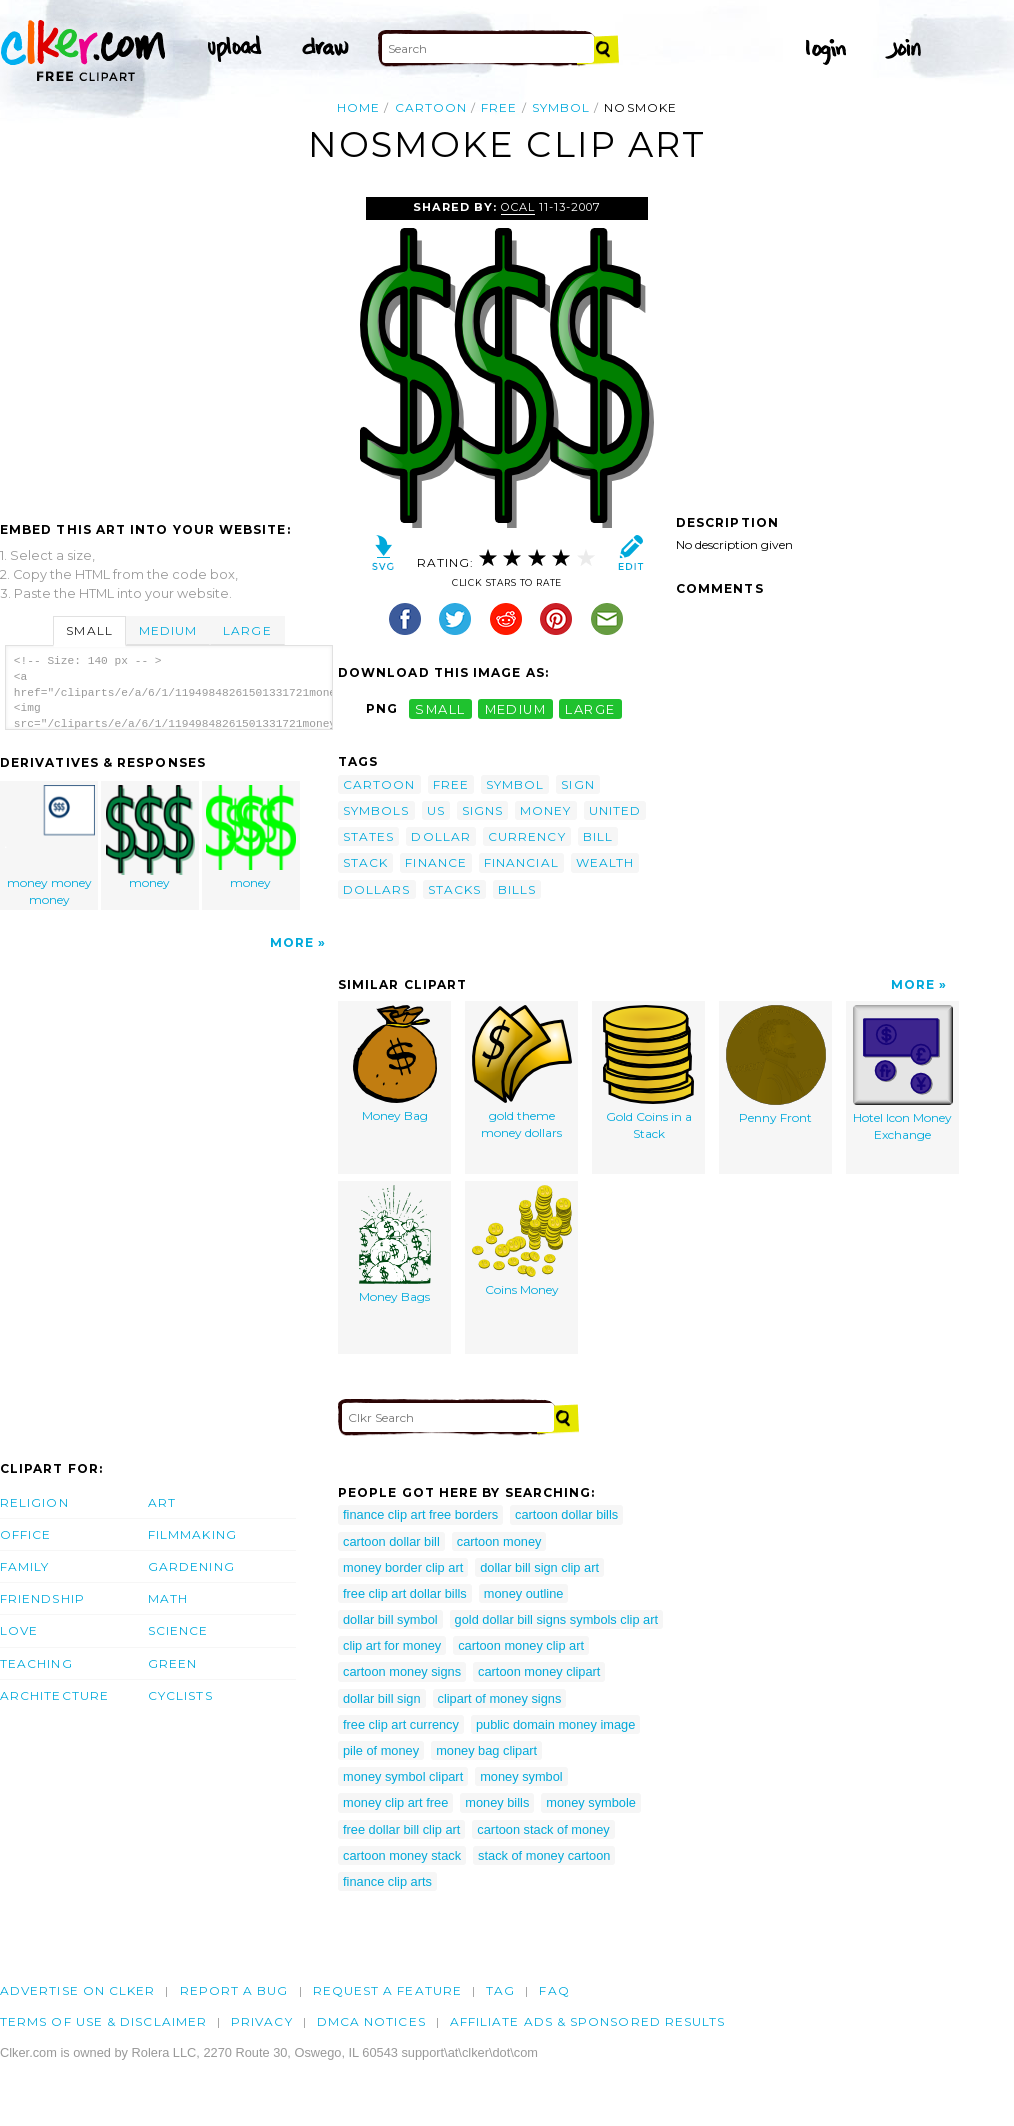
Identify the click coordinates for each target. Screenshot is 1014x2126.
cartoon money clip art (521, 1645)
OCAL (518, 207)
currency (527, 836)
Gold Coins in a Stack (648, 1073)
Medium (168, 630)
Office (25, 1534)
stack (365, 862)
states (368, 836)
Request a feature (387, 1990)
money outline (524, 1593)
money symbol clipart (403, 1776)
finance (436, 862)
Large (247, 630)
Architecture (54, 1695)
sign (577, 784)
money (151, 837)
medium (516, 708)
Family (24, 1566)
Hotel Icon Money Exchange (903, 1073)
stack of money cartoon (544, 1855)
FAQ (554, 1990)
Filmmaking (192, 1534)
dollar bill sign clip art (539, 1567)
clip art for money (392, 1645)
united (615, 810)
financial (521, 862)
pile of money (381, 1750)
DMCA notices (371, 2021)
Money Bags (395, 1244)
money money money (50, 846)
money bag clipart (486, 1750)
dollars (377, 889)
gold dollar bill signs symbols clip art (556, 1619)
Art (162, 1502)
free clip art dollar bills (405, 1593)
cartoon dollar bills (566, 1514)
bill (598, 836)
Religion (34, 1502)
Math (168, 1598)
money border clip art (403, 1567)
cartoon (431, 107)
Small (89, 630)
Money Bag (395, 1064)
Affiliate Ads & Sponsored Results (588, 2021)
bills (517, 889)
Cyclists (180, 1695)
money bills (497, 1802)
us (436, 810)
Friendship (42, 1598)
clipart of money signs (500, 1698)
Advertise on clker (77, 1990)
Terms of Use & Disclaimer (103, 2021)
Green (172, 1663)
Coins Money (522, 1241)
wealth (605, 862)
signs (482, 810)
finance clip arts (387, 1881)
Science (178, 1630)
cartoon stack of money (543, 1829)
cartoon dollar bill (391, 1541)
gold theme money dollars (522, 1072)
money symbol (521, 1776)
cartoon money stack (402, 1855)
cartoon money (499, 1541)
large (590, 708)
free (499, 107)
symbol (561, 107)
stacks (454, 889)
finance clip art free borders (420, 1514)
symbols (376, 810)
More (292, 942)
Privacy (262, 2021)
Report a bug (234, 1990)
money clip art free (395, 1802)
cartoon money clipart (539, 1671)
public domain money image (555, 1724)
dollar (440, 836)
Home (358, 107)
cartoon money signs (402, 1671)
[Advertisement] (168, 347)
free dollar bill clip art (401, 1829)
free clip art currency (401, 1724)
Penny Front (776, 1065)
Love (19, 1630)
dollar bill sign (382, 1698)
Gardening (191, 1566)
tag (500, 1990)
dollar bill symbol (390, 1619)
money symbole (591, 1802)
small (440, 708)
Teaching (36, 1663)
